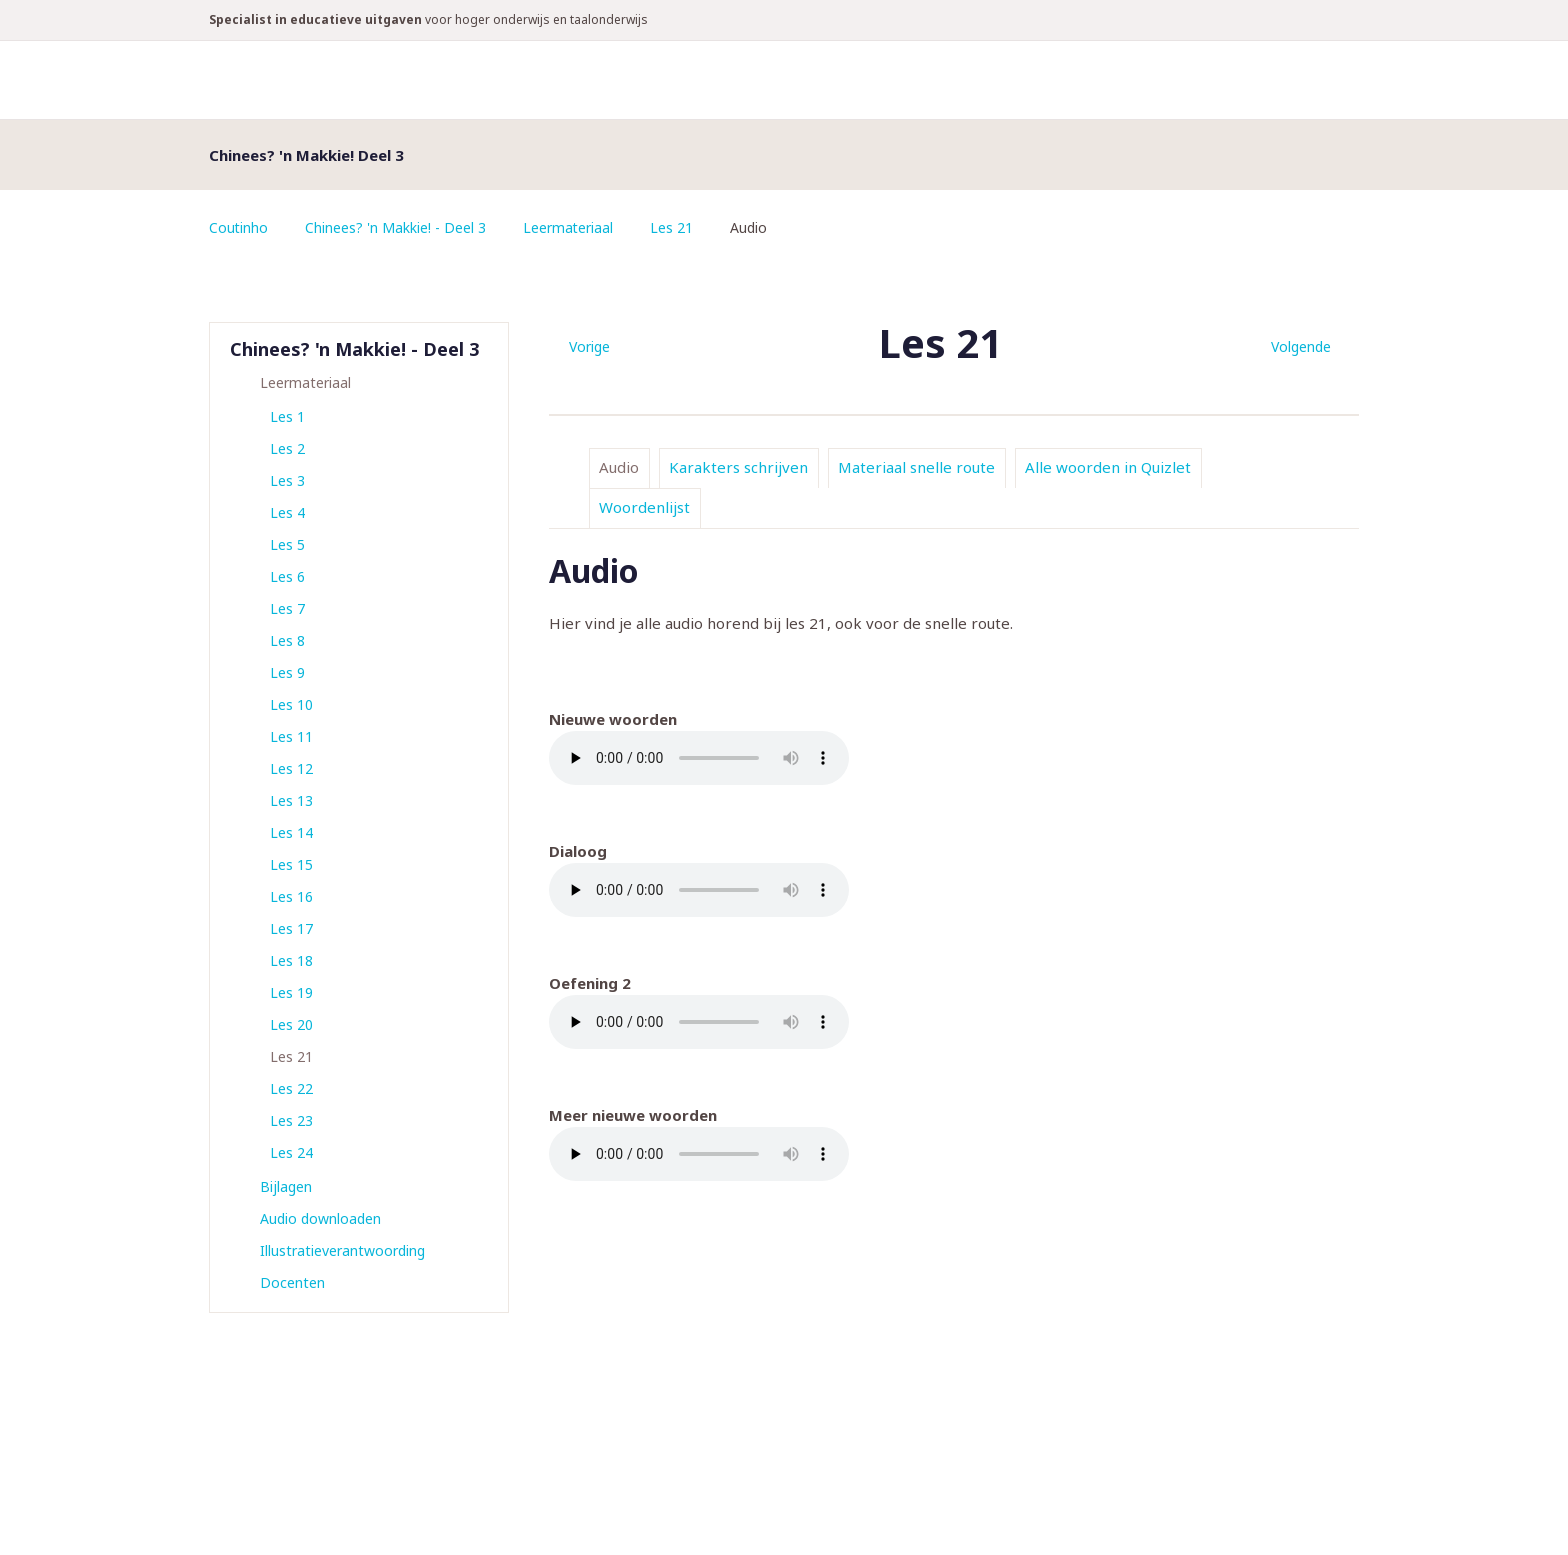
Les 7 (287, 608)
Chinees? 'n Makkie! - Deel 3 (396, 227)
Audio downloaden (320, 1218)
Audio (619, 467)
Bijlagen (286, 1186)
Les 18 (291, 960)
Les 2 (287, 448)
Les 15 (291, 864)
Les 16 (291, 896)
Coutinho (239, 227)
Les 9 (287, 672)
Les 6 (287, 576)
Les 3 (287, 480)
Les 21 (673, 227)
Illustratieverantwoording (342, 1250)
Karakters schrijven (738, 467)
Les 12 (291, 768)
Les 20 (291, 1024)
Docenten (292, 1282)
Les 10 (291, 704)
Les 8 (287, 640)
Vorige (589, 346)
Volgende (1301, 346)
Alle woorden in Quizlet (1108, 467)
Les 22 (291, 1088)
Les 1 (287, 416)
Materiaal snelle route (916, 467)
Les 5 (287, 544)
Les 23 (291, 1120)
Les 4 (287, 512)
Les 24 (291, 1152)
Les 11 (291, 736)
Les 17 (291, 928)
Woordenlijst (644, 507)
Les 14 (291, 832)
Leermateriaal (569, 227)
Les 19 (291, 992)
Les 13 (291, 800)
